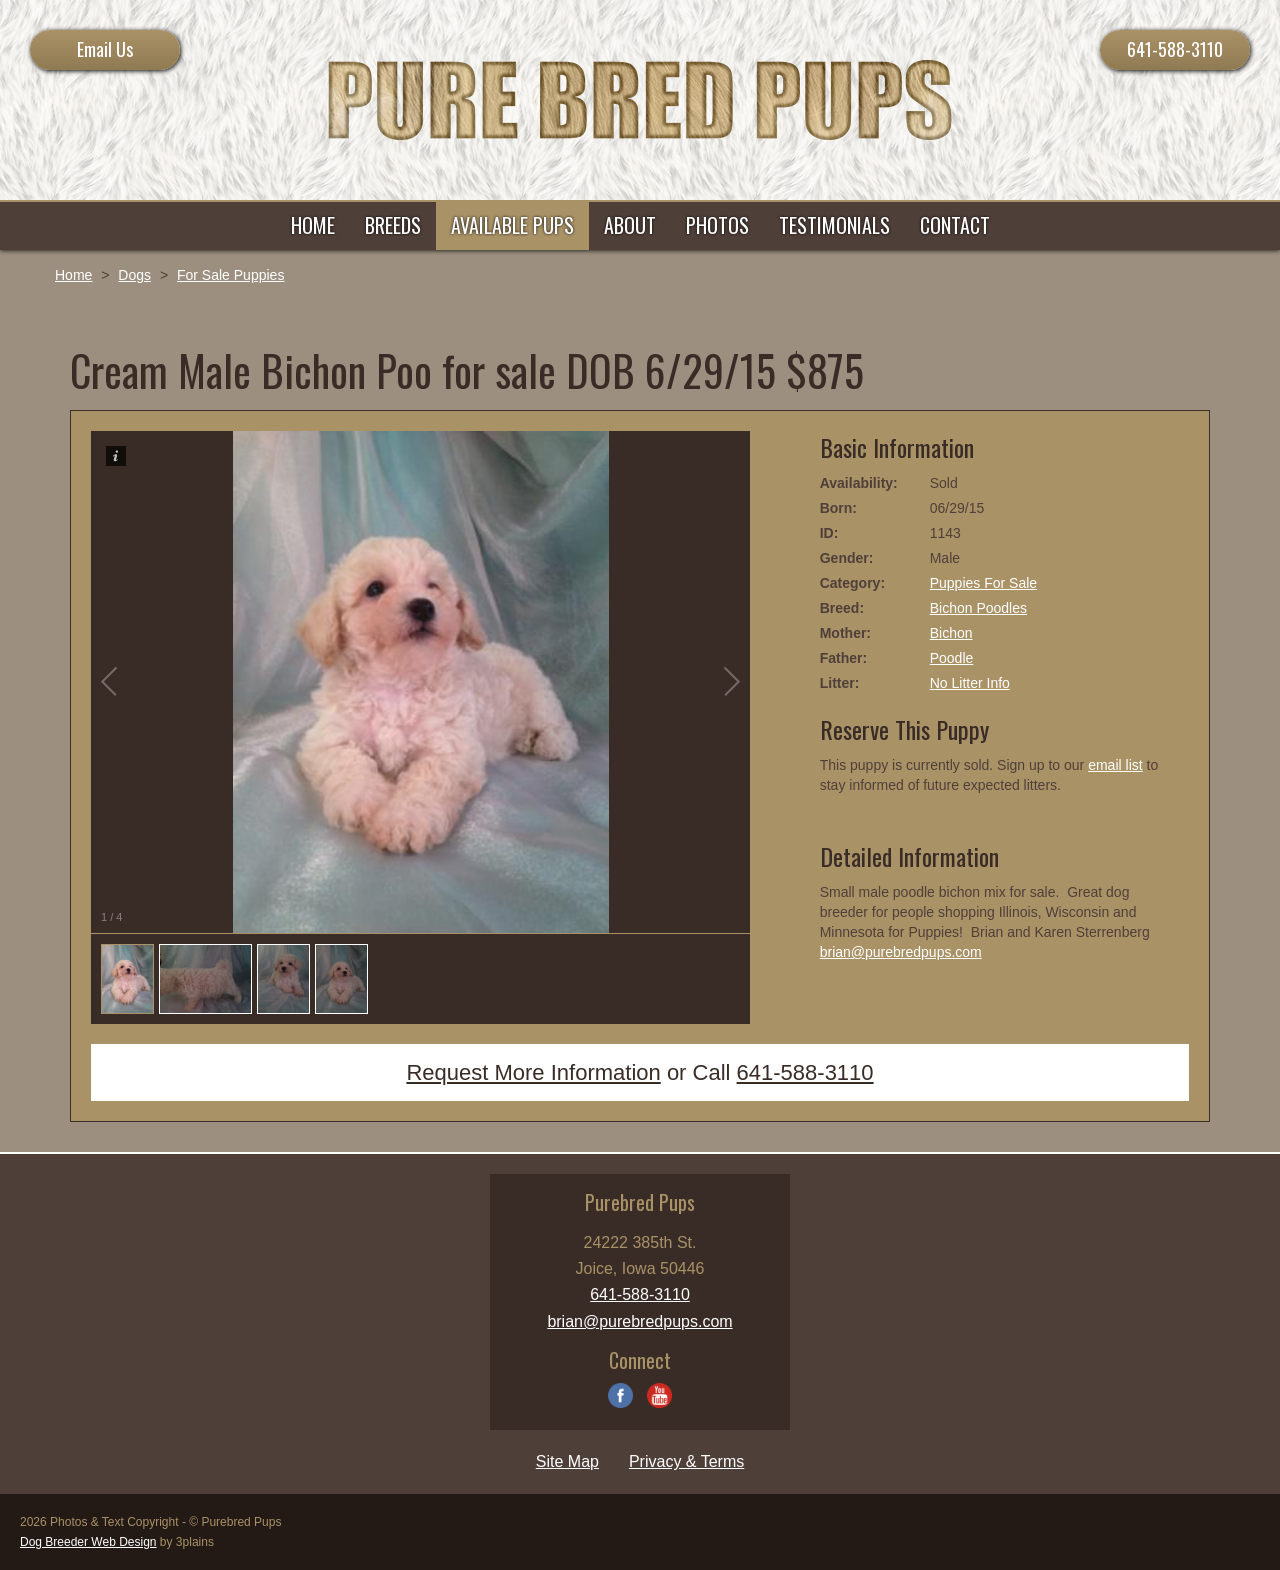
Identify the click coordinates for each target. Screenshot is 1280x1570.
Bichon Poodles (978, 608)
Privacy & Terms (686, 1461)
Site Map (567, 1461)
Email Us (105, 49)
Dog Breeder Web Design (88, 1542)
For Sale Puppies (230, 275)
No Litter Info (970, 683)
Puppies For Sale (983, 583)
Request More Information (533, 1072)
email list (1115, 765)
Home (73, 275)
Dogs (134, 275)
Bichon (951, 633)
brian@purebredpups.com (901, 952)
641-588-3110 (1175, 49)
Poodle (952, 658)
